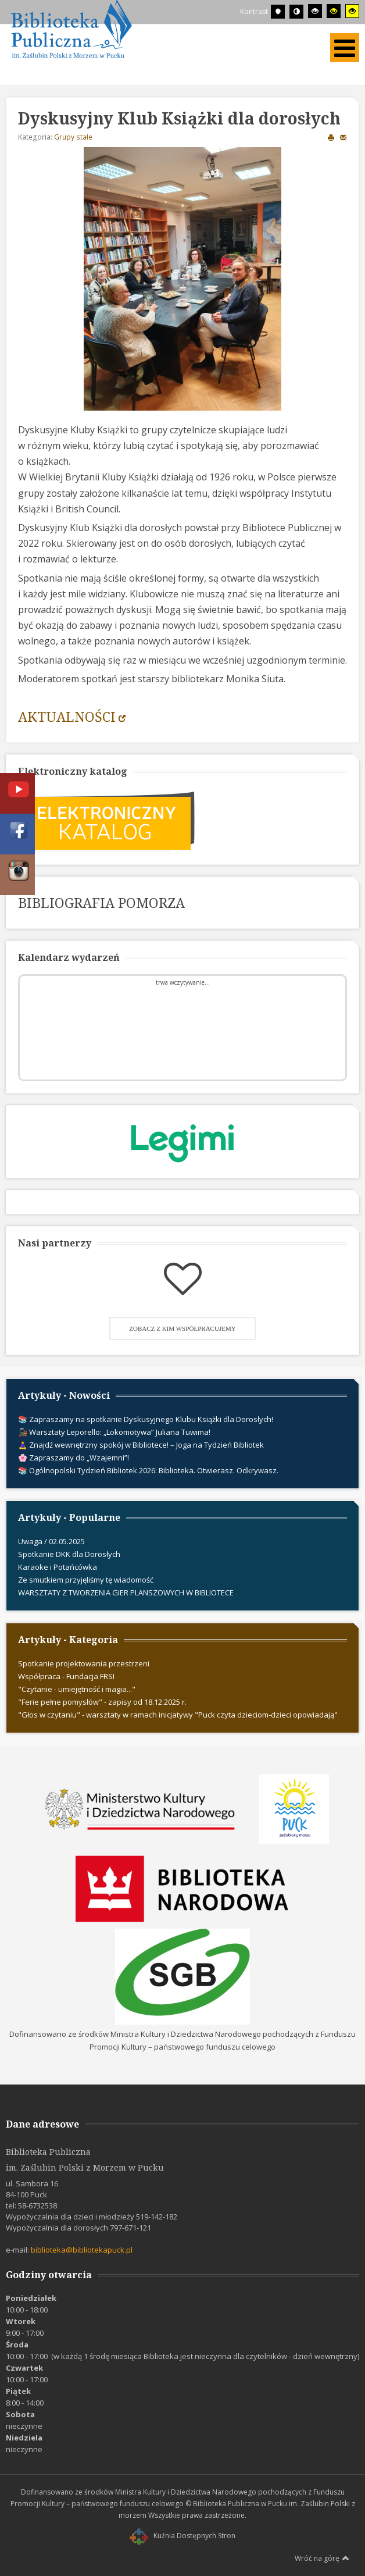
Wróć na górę (322, 2558)
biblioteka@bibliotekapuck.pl (82, 2249)
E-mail (343, 137)
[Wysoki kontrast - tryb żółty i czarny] (352, 11)
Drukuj (331, 137)
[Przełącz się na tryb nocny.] (296, 12)
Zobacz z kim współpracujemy (182, 1328)
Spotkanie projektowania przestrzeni (83, 1663)
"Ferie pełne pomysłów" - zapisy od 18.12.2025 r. (102, 1702)
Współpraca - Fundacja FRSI (66, 1676)
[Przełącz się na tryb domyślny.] (278, 12)
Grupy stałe (73, 137)
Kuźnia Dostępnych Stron (182, 2536)
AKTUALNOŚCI (67, 716)
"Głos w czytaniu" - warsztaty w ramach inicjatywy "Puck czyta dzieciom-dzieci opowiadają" (178, 1714)
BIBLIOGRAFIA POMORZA (101, 902)
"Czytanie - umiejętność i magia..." (76, 1689)
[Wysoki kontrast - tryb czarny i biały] (315, 11)
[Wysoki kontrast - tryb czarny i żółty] (334, 11)
